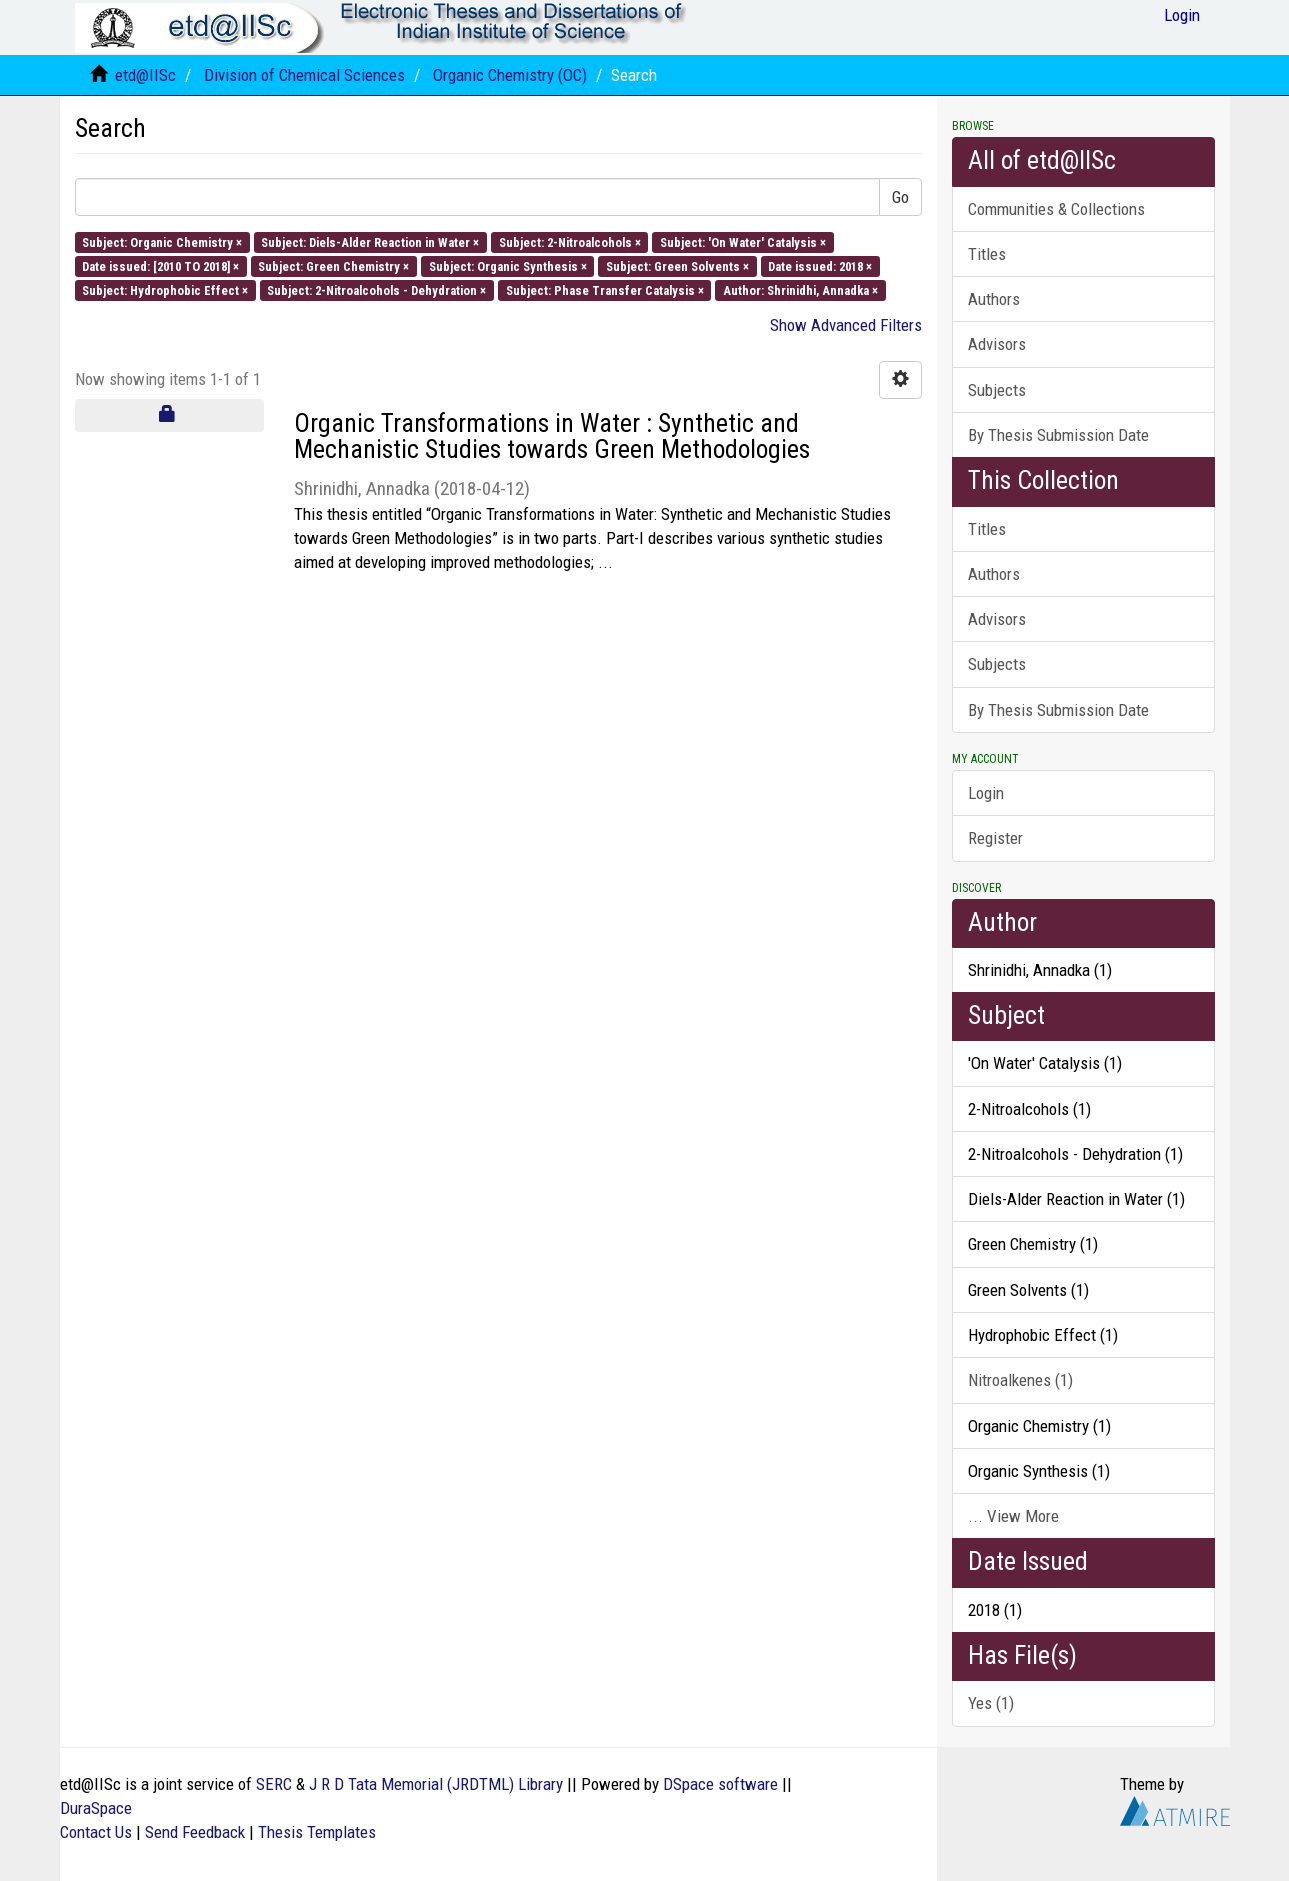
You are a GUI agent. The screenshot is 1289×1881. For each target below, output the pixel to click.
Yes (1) (991, 1703)
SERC (274, 1784)
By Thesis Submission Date (1058, 435)
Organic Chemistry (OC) (510, 75)
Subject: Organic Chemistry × (162, 241)
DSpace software (720, 1784)
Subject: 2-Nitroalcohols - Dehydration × (376, 290)
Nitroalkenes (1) (1020, 1380)
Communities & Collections (1056, 209)
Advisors (997, 344)
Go (900, 197)
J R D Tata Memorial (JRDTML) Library (436, 1784)
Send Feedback (195, 1832)
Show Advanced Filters (846, 325)
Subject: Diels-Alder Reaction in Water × (370, 241)
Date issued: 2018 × (820, 265)
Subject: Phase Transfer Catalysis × (605, 290)
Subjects (997, 390)
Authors (994, 299)
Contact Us (96, 1832)
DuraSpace (96, 1808)
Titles (987, 254)
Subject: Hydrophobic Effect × (165, 290)
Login (986, 793)
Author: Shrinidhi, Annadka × (800, 290)
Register (995, 838)
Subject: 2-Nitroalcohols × (570, 241)
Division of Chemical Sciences (304, 75)
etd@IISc (145, 75)
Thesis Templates (317, 1832)
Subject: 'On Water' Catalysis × (743, 241)
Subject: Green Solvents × (677, 265)
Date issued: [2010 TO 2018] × (160, 265)
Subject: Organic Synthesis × (508, 265)
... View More (1013, 1516)
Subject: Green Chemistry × (333, 265)
